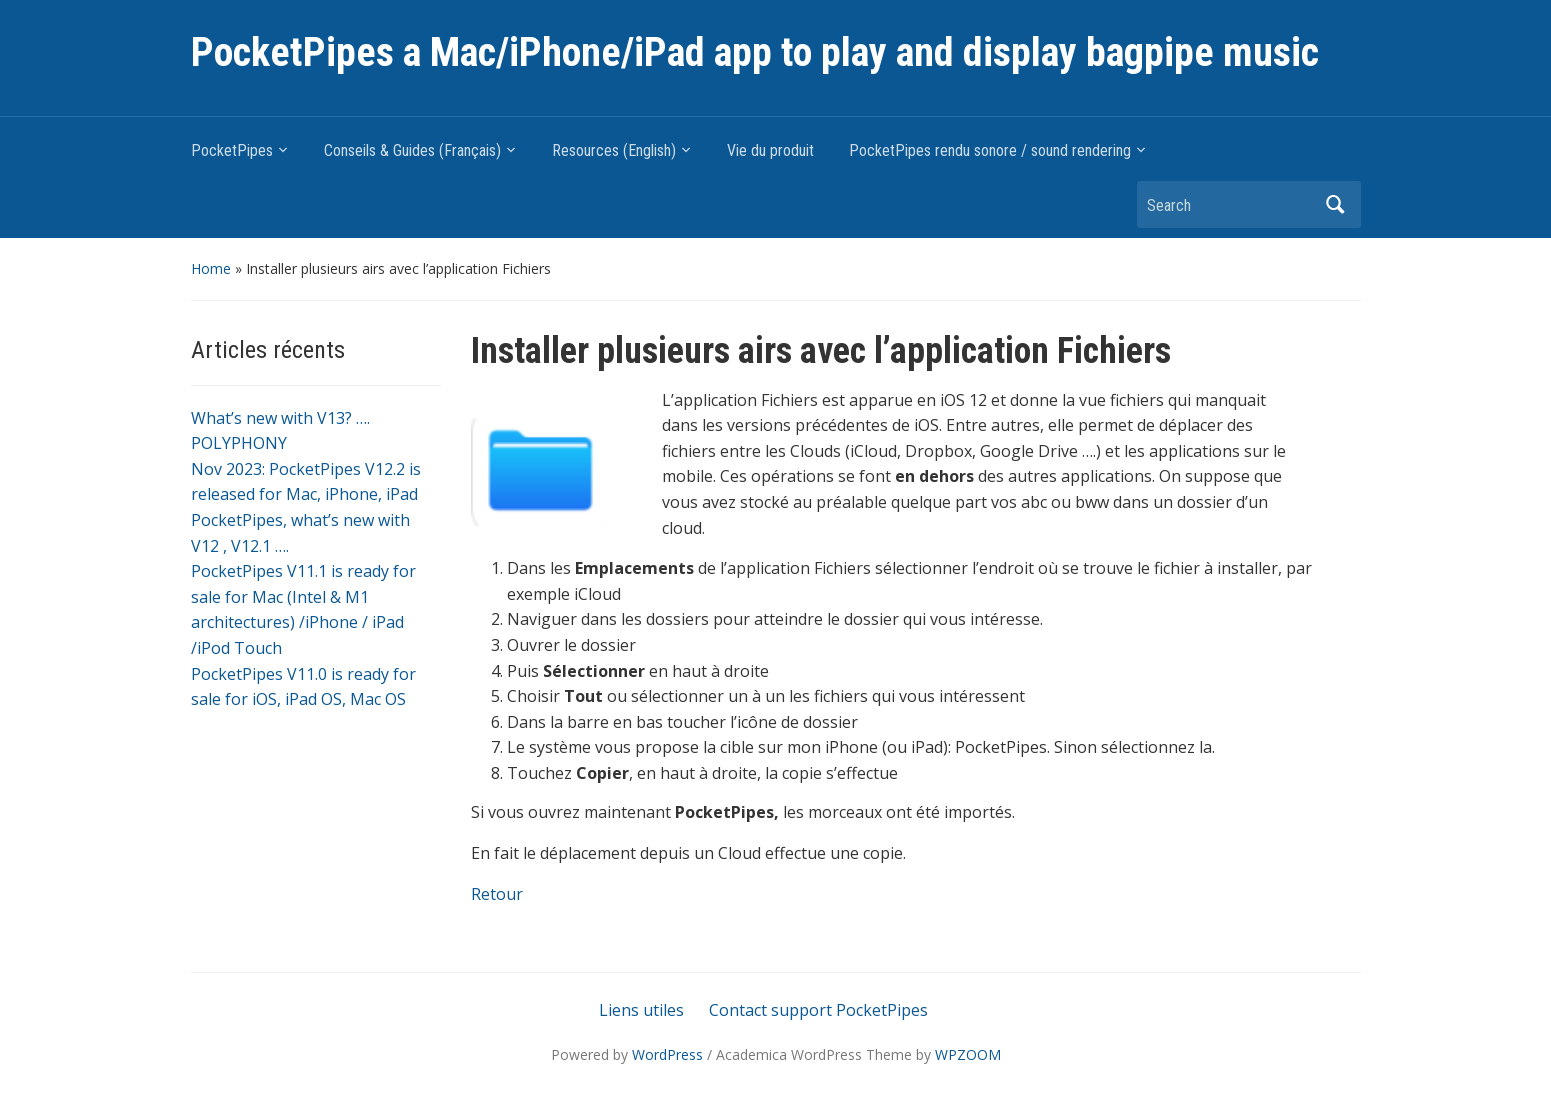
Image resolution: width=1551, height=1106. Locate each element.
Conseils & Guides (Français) (412, 150)
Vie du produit (770, 150)
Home (211, 268)
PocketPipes (232, 150)
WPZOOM (968, 1054)
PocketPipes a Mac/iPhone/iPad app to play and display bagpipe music (755, 52)
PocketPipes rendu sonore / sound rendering (990, 150)
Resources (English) (614, 150)
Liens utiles (641, 1010)
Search (1336, 204)
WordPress (667, 1054)
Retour (497, 894)
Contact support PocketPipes (818, 1010)
